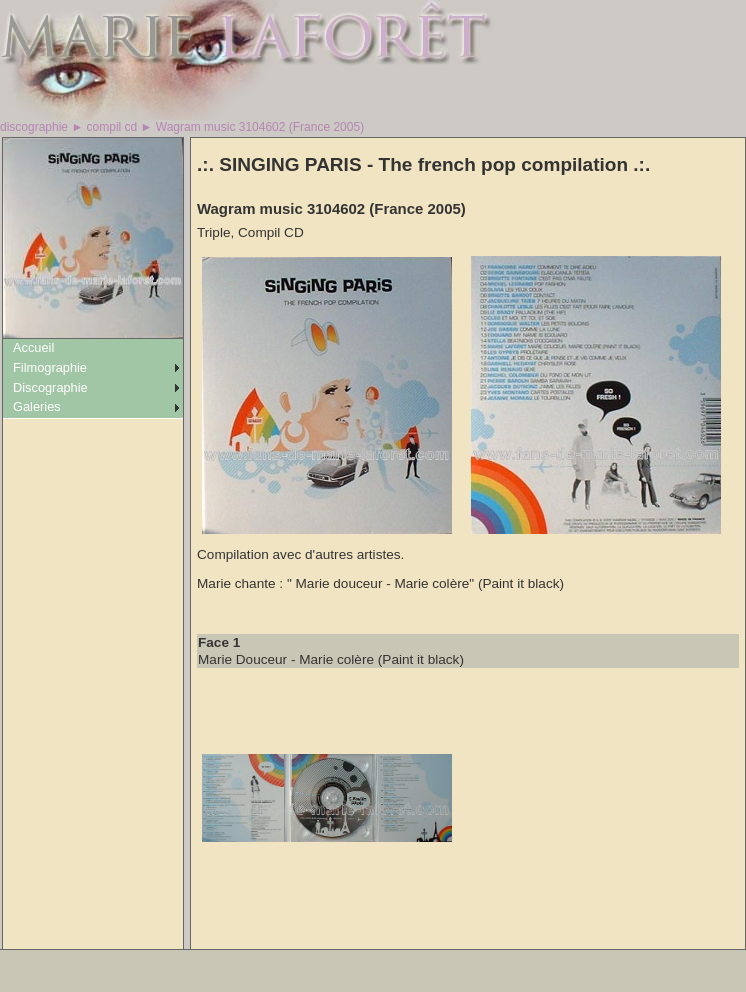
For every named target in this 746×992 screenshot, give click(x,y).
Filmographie (50, 367)
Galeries (37, 406)
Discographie (50, 387)
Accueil (33, 347)
